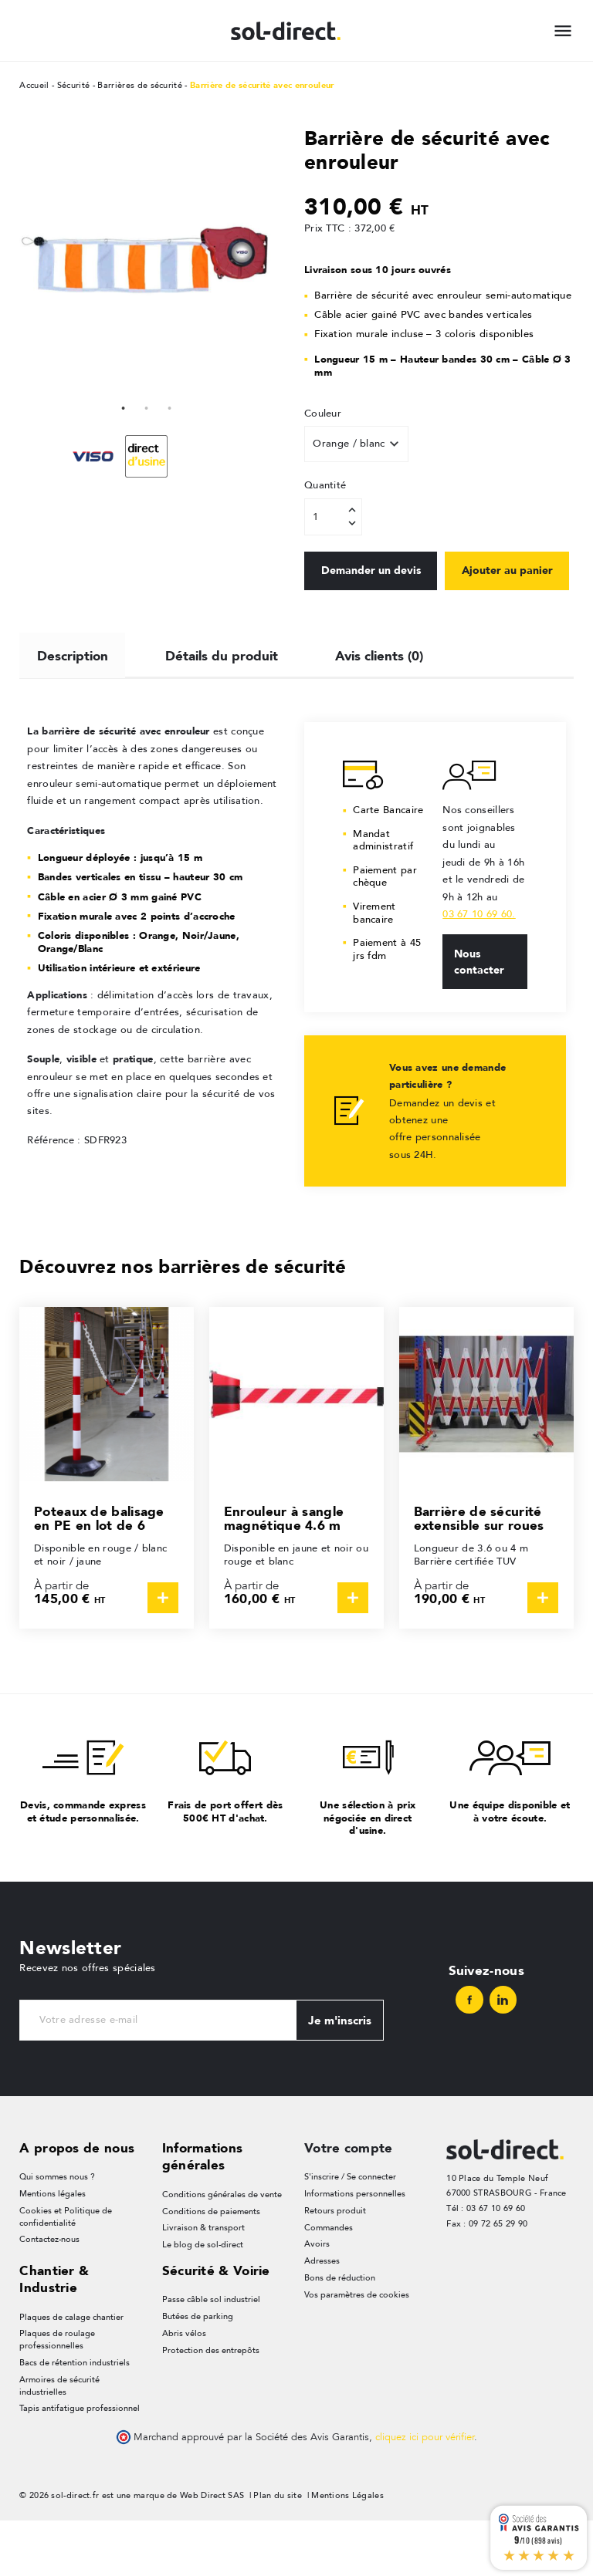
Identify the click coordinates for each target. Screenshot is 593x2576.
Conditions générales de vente (222, 2248)
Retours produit (335, 2265)
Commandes (328, 2282)
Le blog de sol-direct (202, 2299)
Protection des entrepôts (210, 2406)
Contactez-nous (49, 2295)
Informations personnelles (354, 2248)
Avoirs (317, 2299)
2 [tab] (146, 406)
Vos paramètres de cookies (356, 2350)
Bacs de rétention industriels (74, 2418)
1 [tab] (123, 406)
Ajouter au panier (367, 623)
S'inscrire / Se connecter (350, 2232)
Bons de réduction (339, 2333)
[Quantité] (333, 517)
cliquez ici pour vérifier (424, 2493)
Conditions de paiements (211, 2265)
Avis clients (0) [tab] (381, 706)
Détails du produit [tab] (222, 706)
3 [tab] (170, 406)
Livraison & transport (203, 2282)
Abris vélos (184, 2389)
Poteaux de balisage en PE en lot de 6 (99, 1573)
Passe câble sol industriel (211, 2355)
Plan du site (277, 2552)
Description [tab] (72, 706)
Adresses (322, 2316)
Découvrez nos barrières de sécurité (183, 1320)
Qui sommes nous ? (57, 2232)
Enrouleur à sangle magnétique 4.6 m (284, 1573)
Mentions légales (52, 2248)
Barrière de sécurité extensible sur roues (479, 1573)
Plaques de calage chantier (71, 2372)
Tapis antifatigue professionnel (79, 2465)
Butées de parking (197, 2372)
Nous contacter (479, 1015)
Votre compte (348, 2202)
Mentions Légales (347, 2552)
